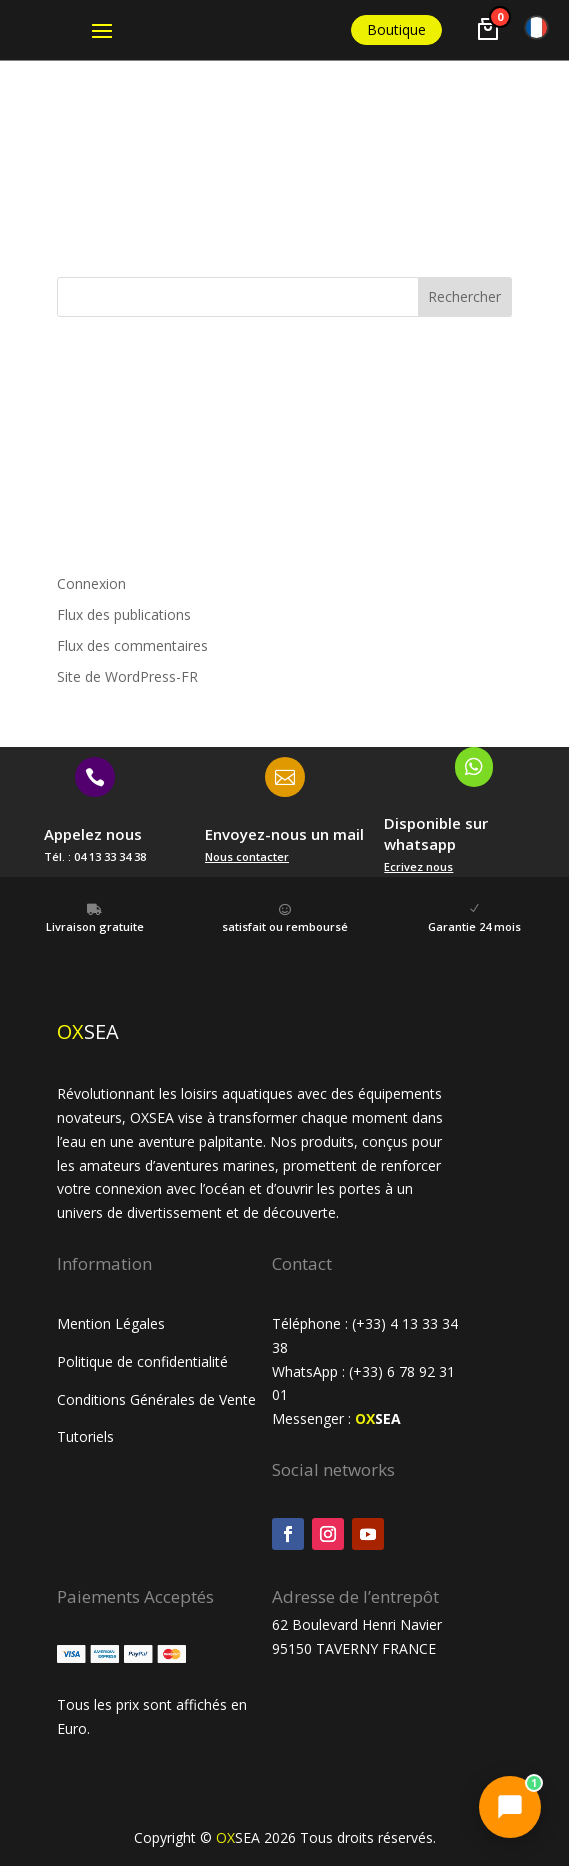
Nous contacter (247, 856)
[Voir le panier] (488, 29)
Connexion (91, 583)
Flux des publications (124, 614)
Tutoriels (87, 1436)
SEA (378, 1418)
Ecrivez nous (418, 866)
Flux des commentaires (132, 645)
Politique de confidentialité (142, 1361)
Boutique (396, 29)
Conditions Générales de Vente (156, 1399)
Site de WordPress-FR (127, 676)
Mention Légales (111, 1323)
